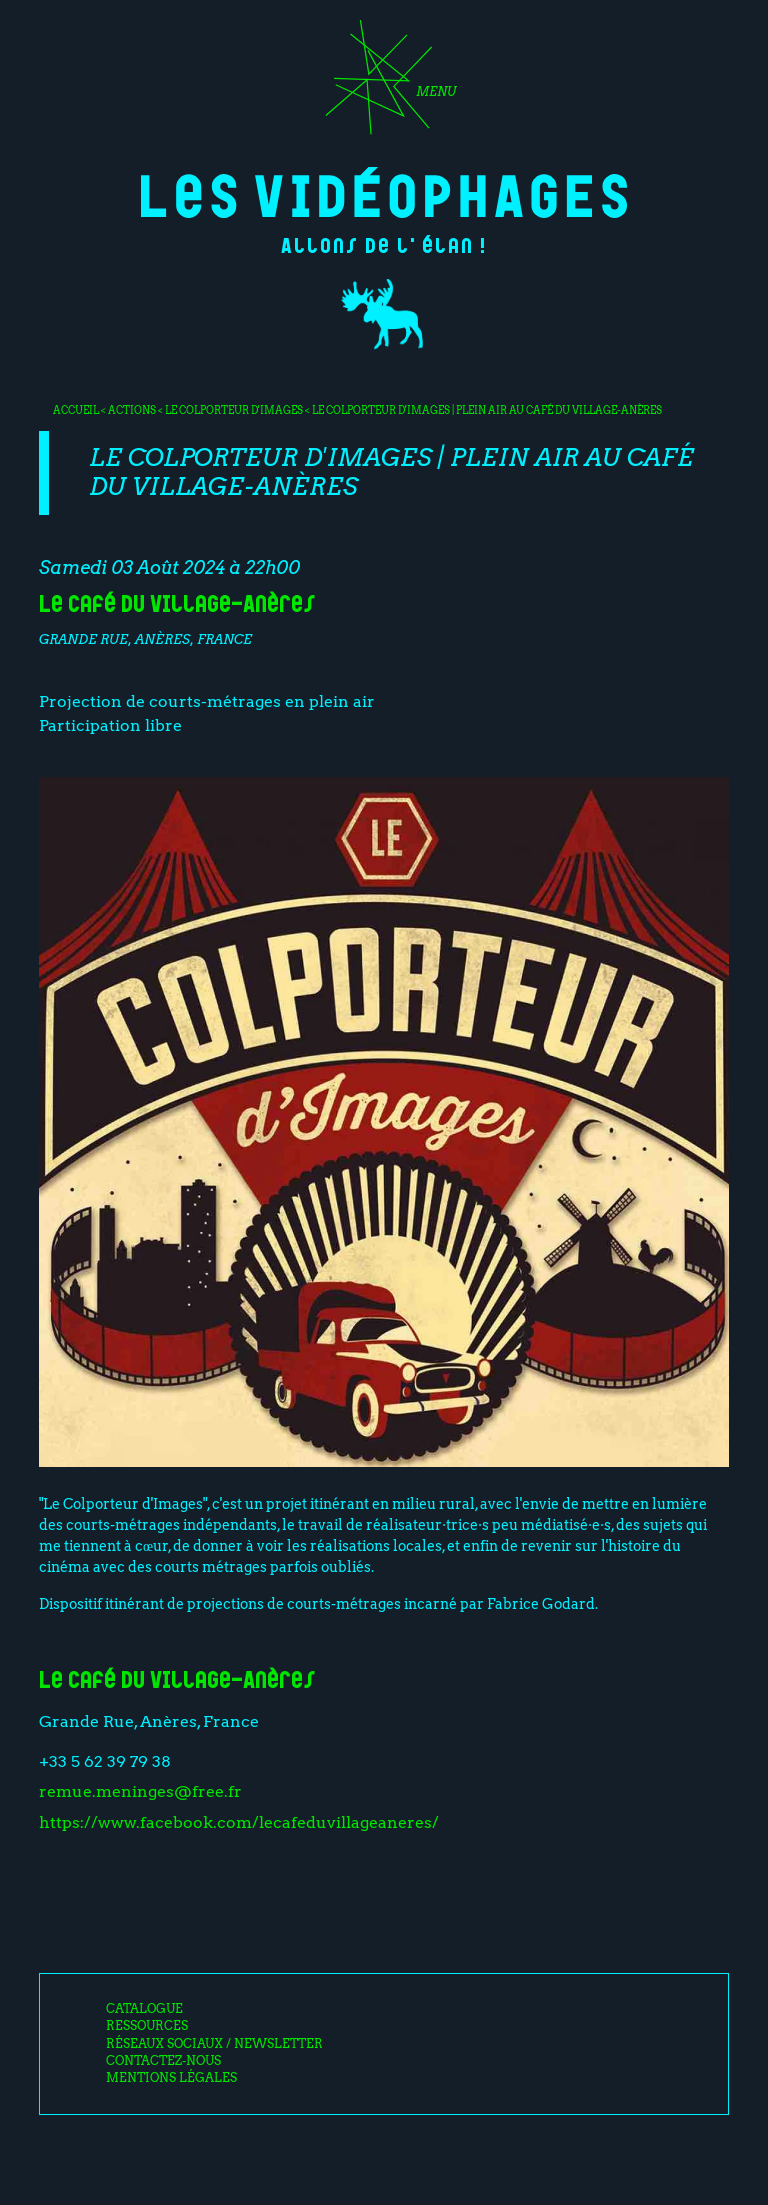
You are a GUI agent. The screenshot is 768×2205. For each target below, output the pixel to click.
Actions (132, 410)
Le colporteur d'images (235, 410)
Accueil (76, 410)
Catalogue (144, 2009)
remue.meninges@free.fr (140, 1791)
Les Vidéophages (384, 192)
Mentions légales (171, 2078)
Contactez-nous (163, 2061)
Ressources (147, 2026)
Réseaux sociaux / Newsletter (214, 2044)
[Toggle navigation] (384, 84)
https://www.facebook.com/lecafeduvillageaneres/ (239, 1822)
